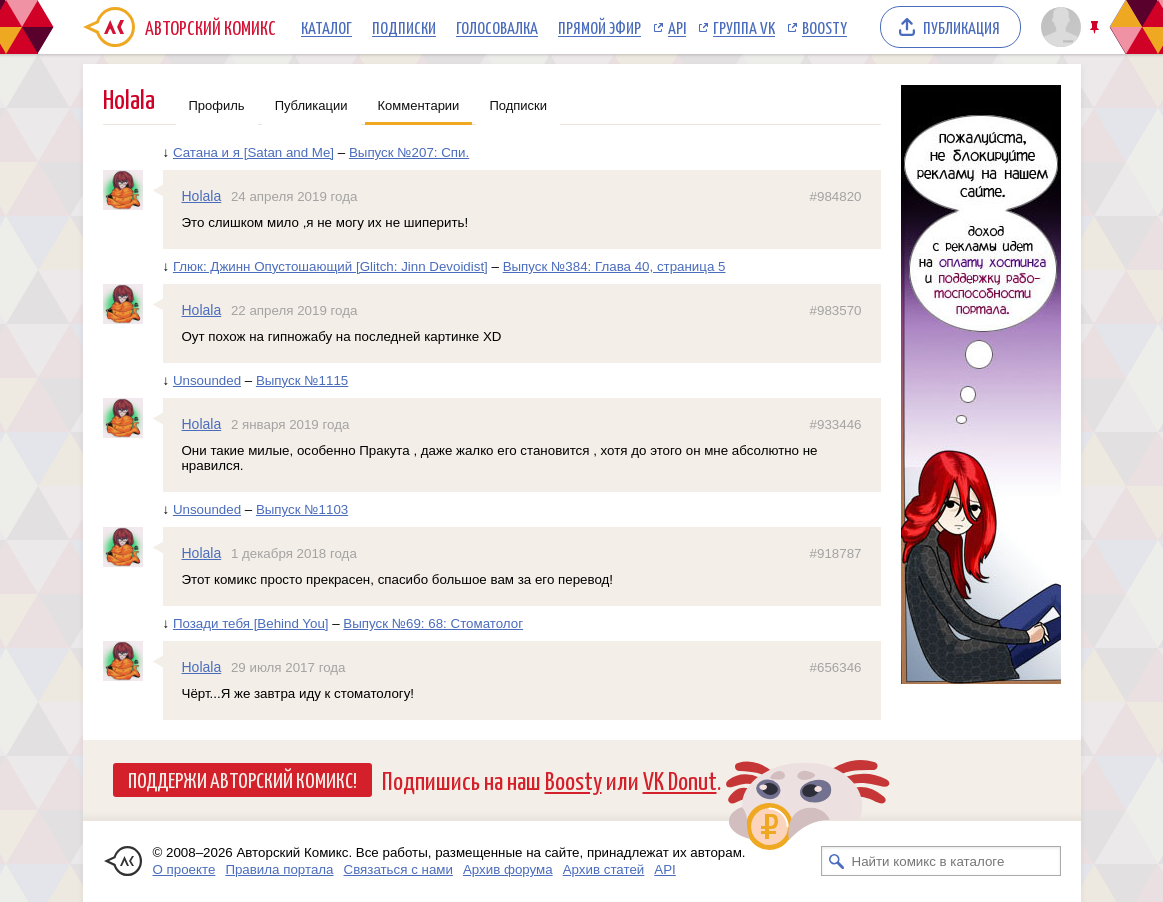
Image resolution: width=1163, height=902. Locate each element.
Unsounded (207, 380)
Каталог (326, 27)
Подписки (404, 27)
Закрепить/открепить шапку (1096, 27)
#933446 (836, 424)
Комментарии (419, 105)
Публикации (311, 105)
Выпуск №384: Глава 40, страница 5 (614, 266)
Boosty (824, 27)
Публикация (961, 27)
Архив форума (508, 869)
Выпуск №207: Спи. (409, 152)
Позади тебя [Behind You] (251, 623)
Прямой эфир (599, 27)
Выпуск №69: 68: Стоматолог (433, 623)
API (677, 27)
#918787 (836, 553)
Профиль (217, 105)
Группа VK (744, 27)
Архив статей (604, 869)
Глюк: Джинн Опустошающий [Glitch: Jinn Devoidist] (330, 266)
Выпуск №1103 (302, 509)
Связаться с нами (398, 869)
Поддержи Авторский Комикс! (242, 779)
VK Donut (680, 779)
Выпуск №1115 (302, 380)
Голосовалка (497, 27)
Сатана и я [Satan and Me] (253, 152)
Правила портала (279, 869)
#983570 (836, 310)
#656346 (836, 667)
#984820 (836, 196)
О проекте (184, 869)
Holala (202, 196)
